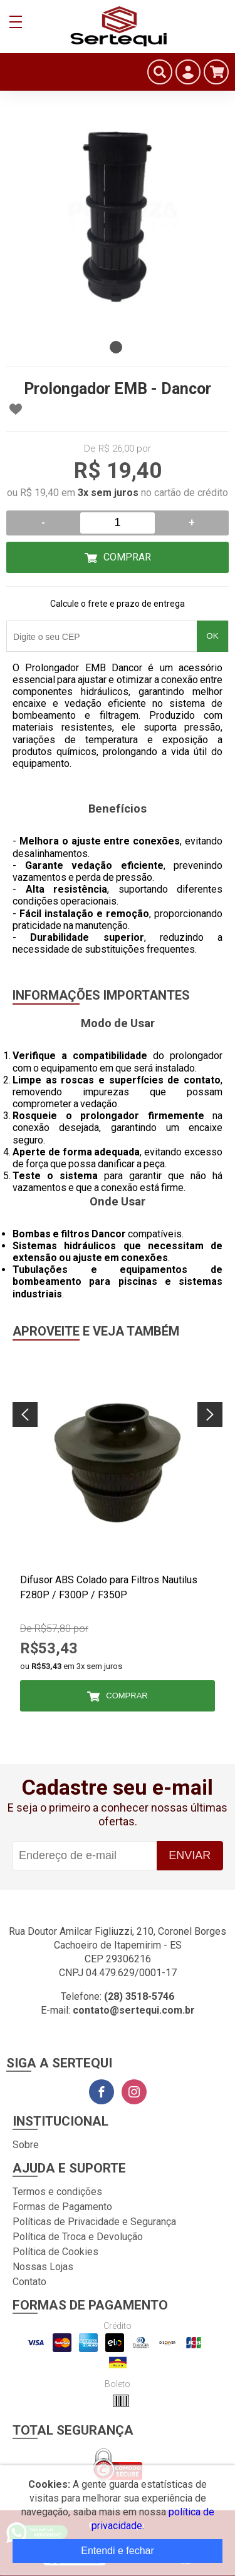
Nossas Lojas (43, 2267)
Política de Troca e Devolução (78, 2237)
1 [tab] (116, 347)
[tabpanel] (117, 224)
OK (212, 636)
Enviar (190, 1855)
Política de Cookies (55, 2252)
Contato (29, 2282)
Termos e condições (57, 2192)
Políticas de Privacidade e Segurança (94, 2222)
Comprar (127, 557)
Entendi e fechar (117, 2550)
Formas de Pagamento (62, 2207)
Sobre (26, 2145)
